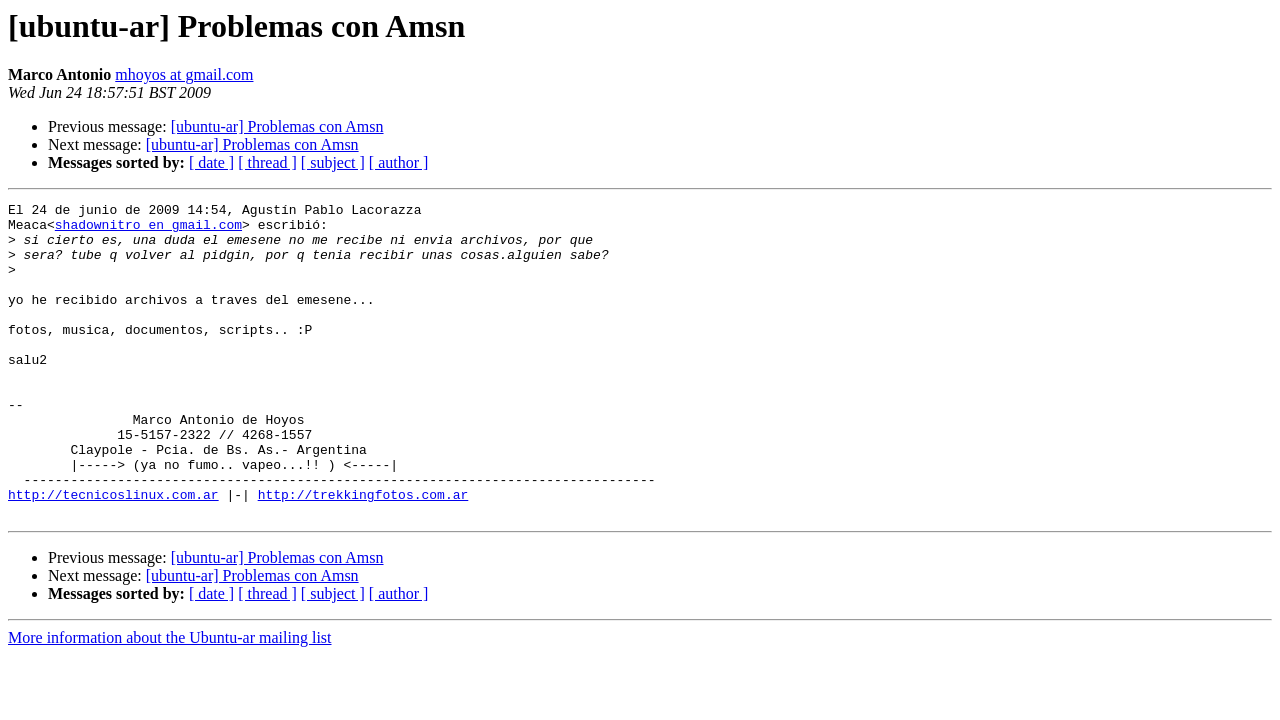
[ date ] (211, 162)
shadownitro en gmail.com (148, 230)
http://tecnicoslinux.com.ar (113, 554)
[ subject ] (333, 162)
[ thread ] (267, 162)
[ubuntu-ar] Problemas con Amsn (277, 126)
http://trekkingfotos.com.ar (363, 554)
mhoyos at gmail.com (184, 74)
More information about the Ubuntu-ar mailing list (170, 700)
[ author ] (399, 162)
